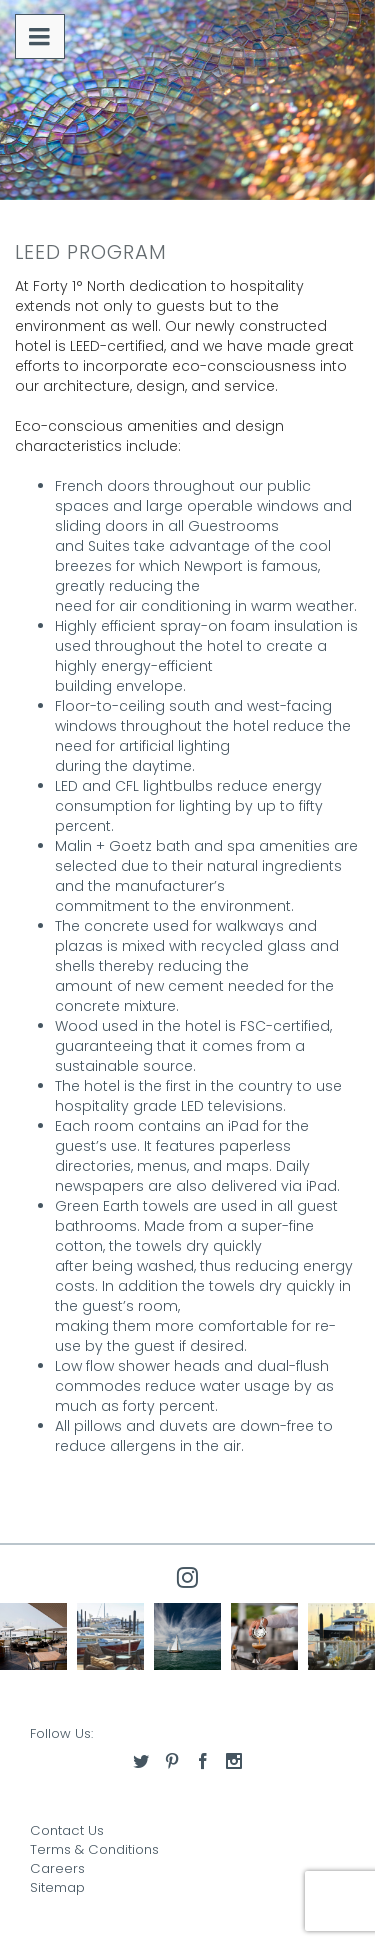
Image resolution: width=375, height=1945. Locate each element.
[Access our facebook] (203, 1761)
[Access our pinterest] (172, 1761)
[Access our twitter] (141, 1761)
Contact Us (67, 1830)
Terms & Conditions (94, 1849)
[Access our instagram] (234, 1761)
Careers (57, 1868)
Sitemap (57, 1887)
